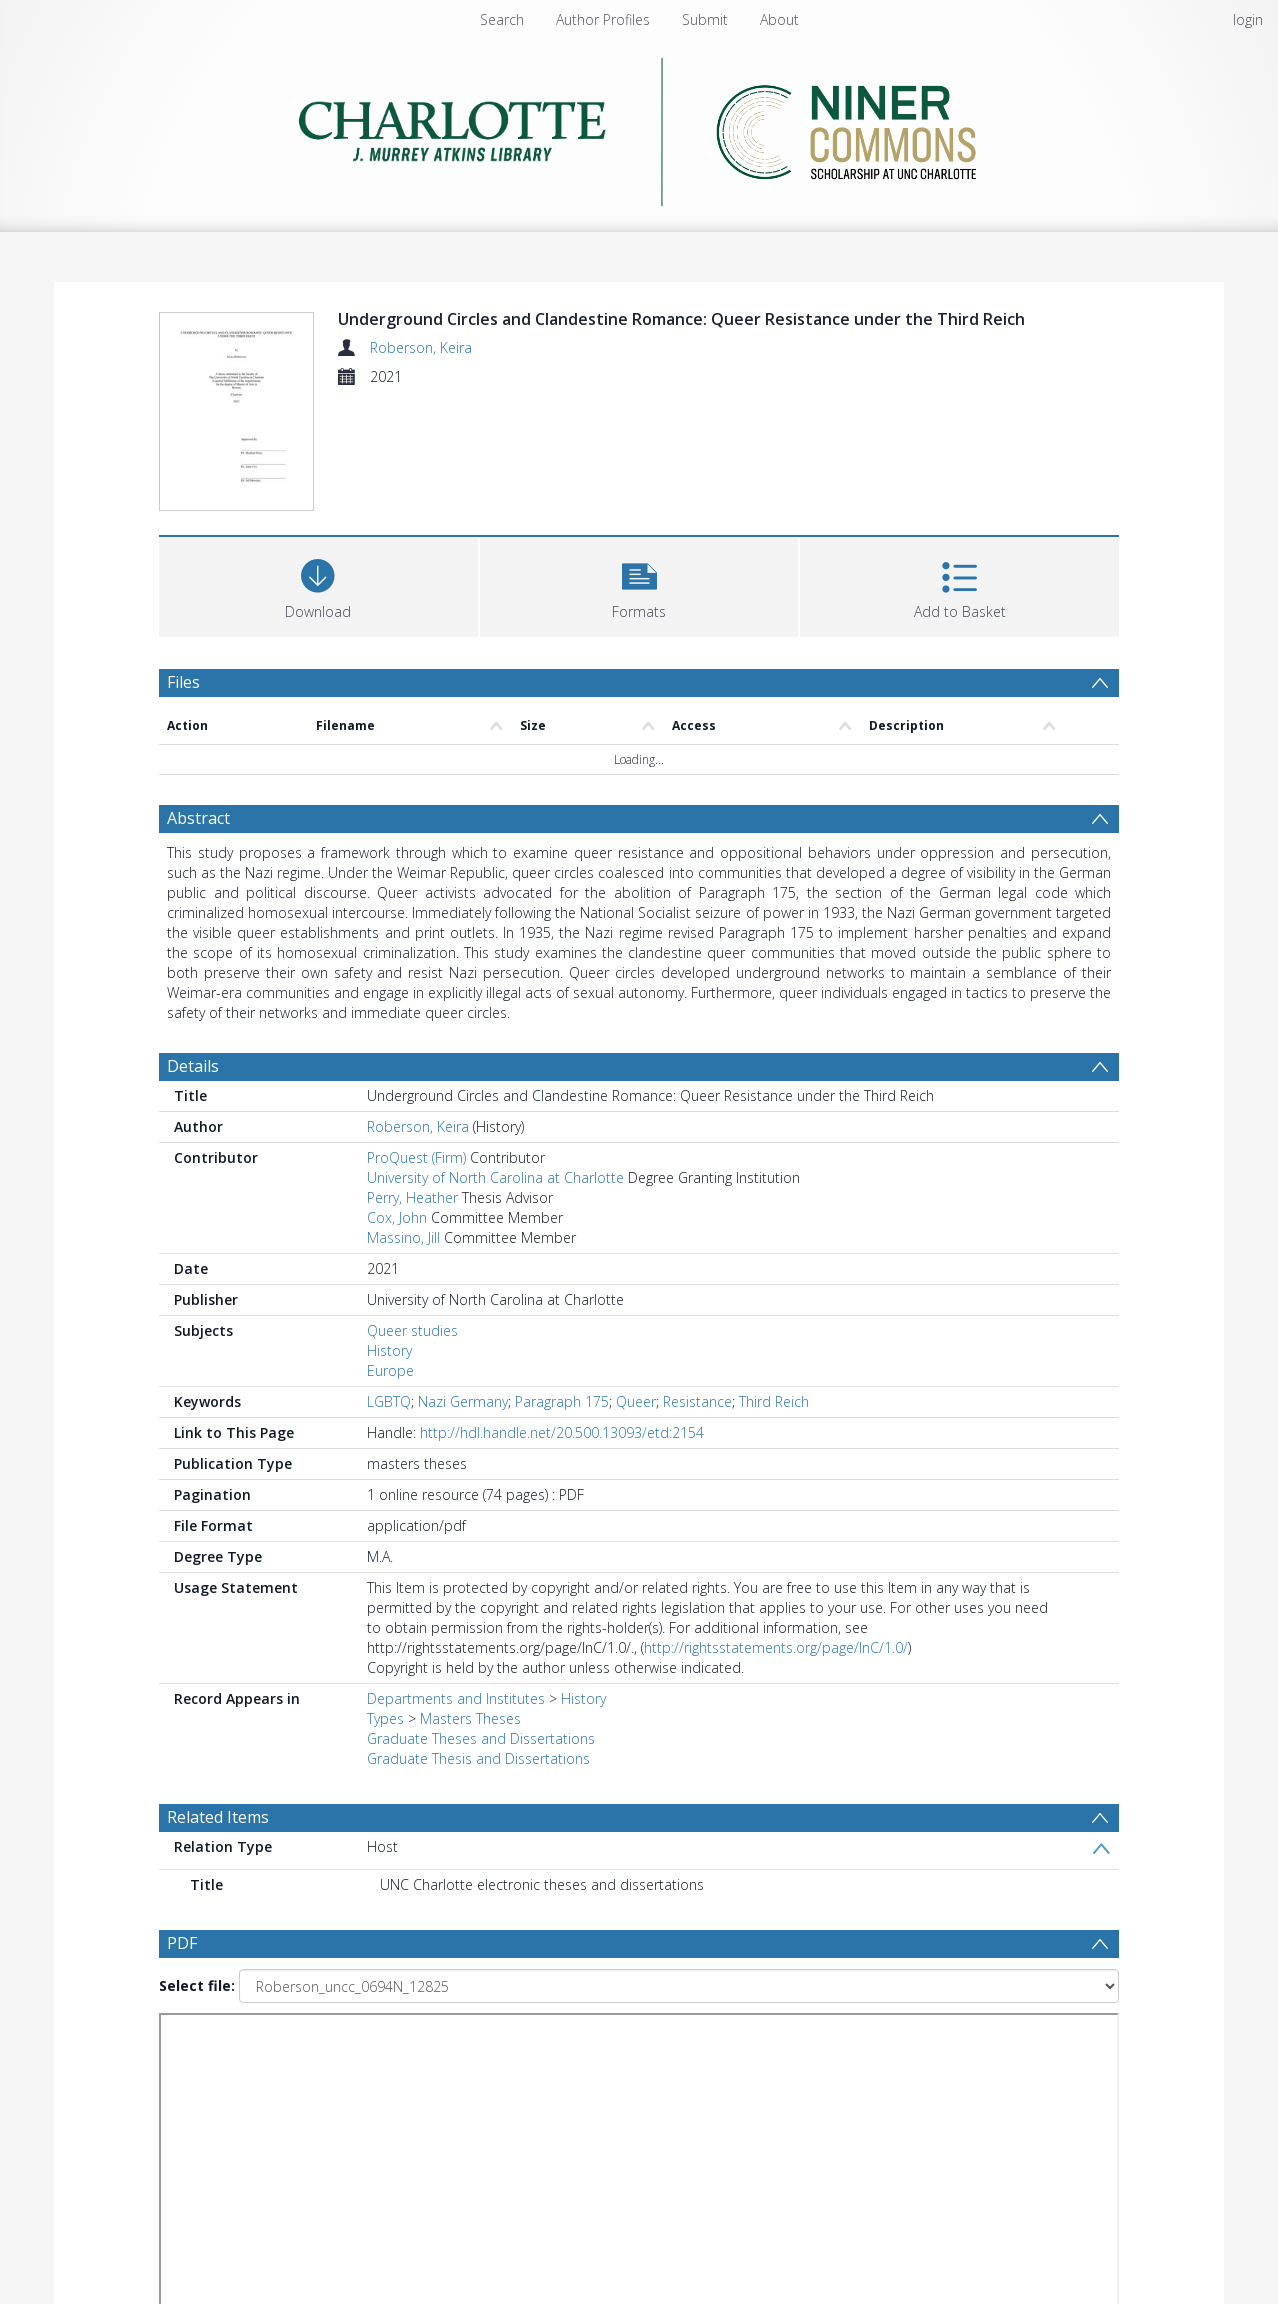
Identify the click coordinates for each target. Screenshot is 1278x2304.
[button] (639, 584)
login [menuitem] (1248, 19)
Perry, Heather (412, 1197)
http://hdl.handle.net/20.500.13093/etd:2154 (562, 1432)
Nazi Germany (463, 1401)
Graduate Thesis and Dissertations (478, 1758)
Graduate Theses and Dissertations (481, 1738)
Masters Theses (470, 1718)
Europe (390, 1370)
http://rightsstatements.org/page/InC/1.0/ (776, 1647)
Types (385, 1718)
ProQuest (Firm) (416, 1157)
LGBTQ (389, 1401)
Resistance (697, 1401)
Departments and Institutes (456, 1698)
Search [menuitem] (502, 19)
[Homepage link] (639, 126)
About (779, 19)
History (389, 1350)
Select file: (197, 1985)
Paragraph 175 (562, 1401)
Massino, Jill (403, 1237)
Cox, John (397, 1217)
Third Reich (774, 1401)
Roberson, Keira (421, 347)
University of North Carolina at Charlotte (495, 1177)
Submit (705, 19)
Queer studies (412, 1330)
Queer (636, 1401)
